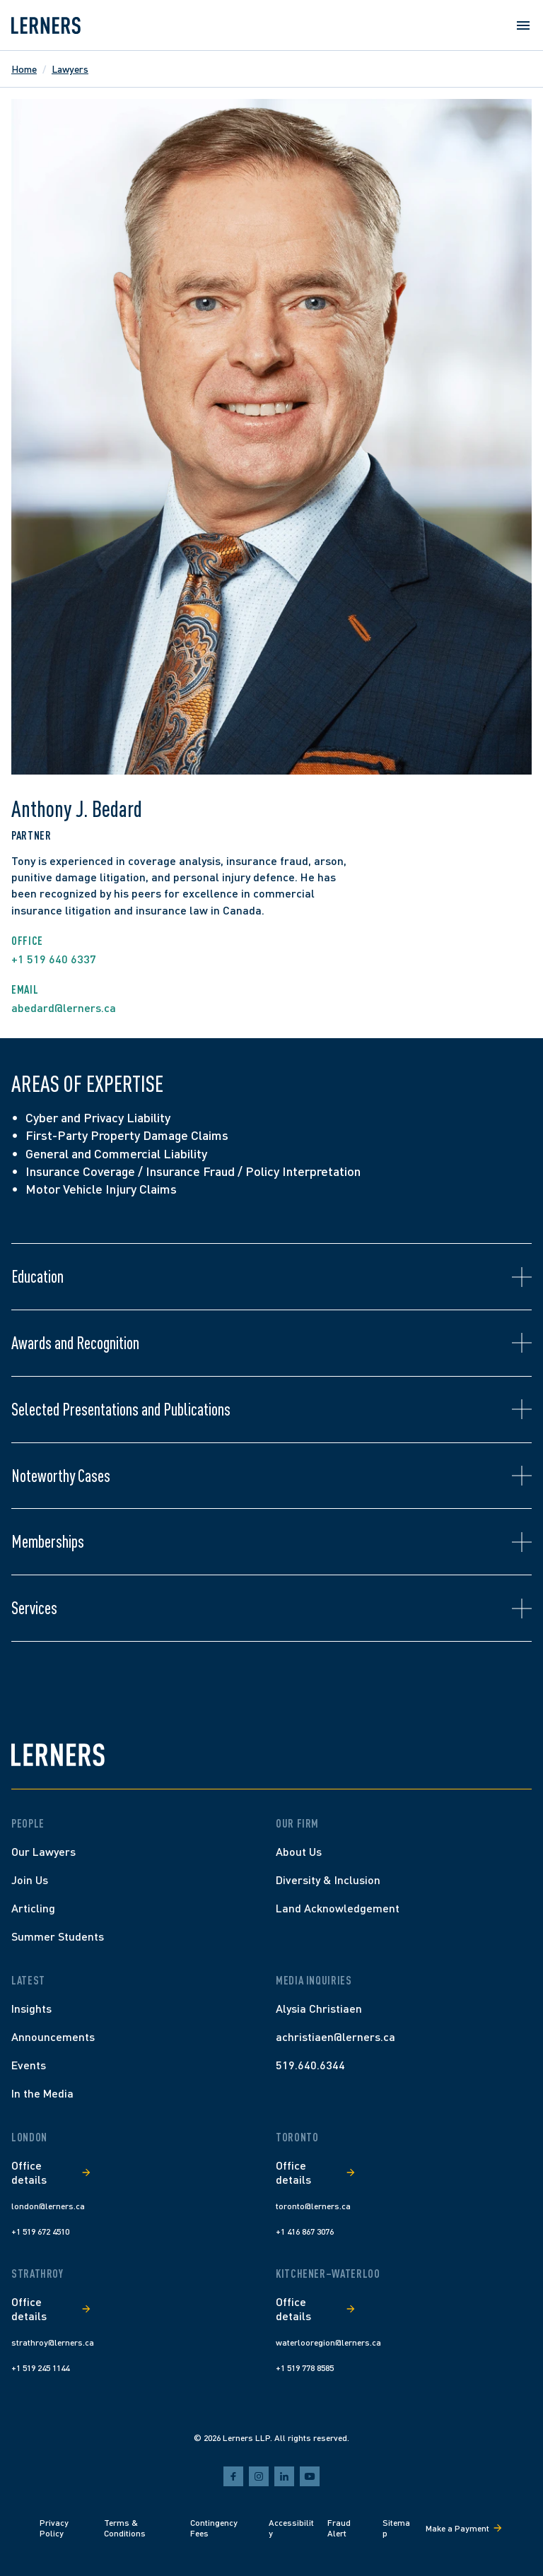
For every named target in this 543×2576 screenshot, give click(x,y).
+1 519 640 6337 (53, 958)
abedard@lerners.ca (63, 1007)
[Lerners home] (46, 25)
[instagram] (259, 2476)
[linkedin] (284, 2476)
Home (24, 69)
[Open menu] (523, 25)
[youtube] (310, 2476)
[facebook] (233, 2476)
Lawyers (70, 69)
